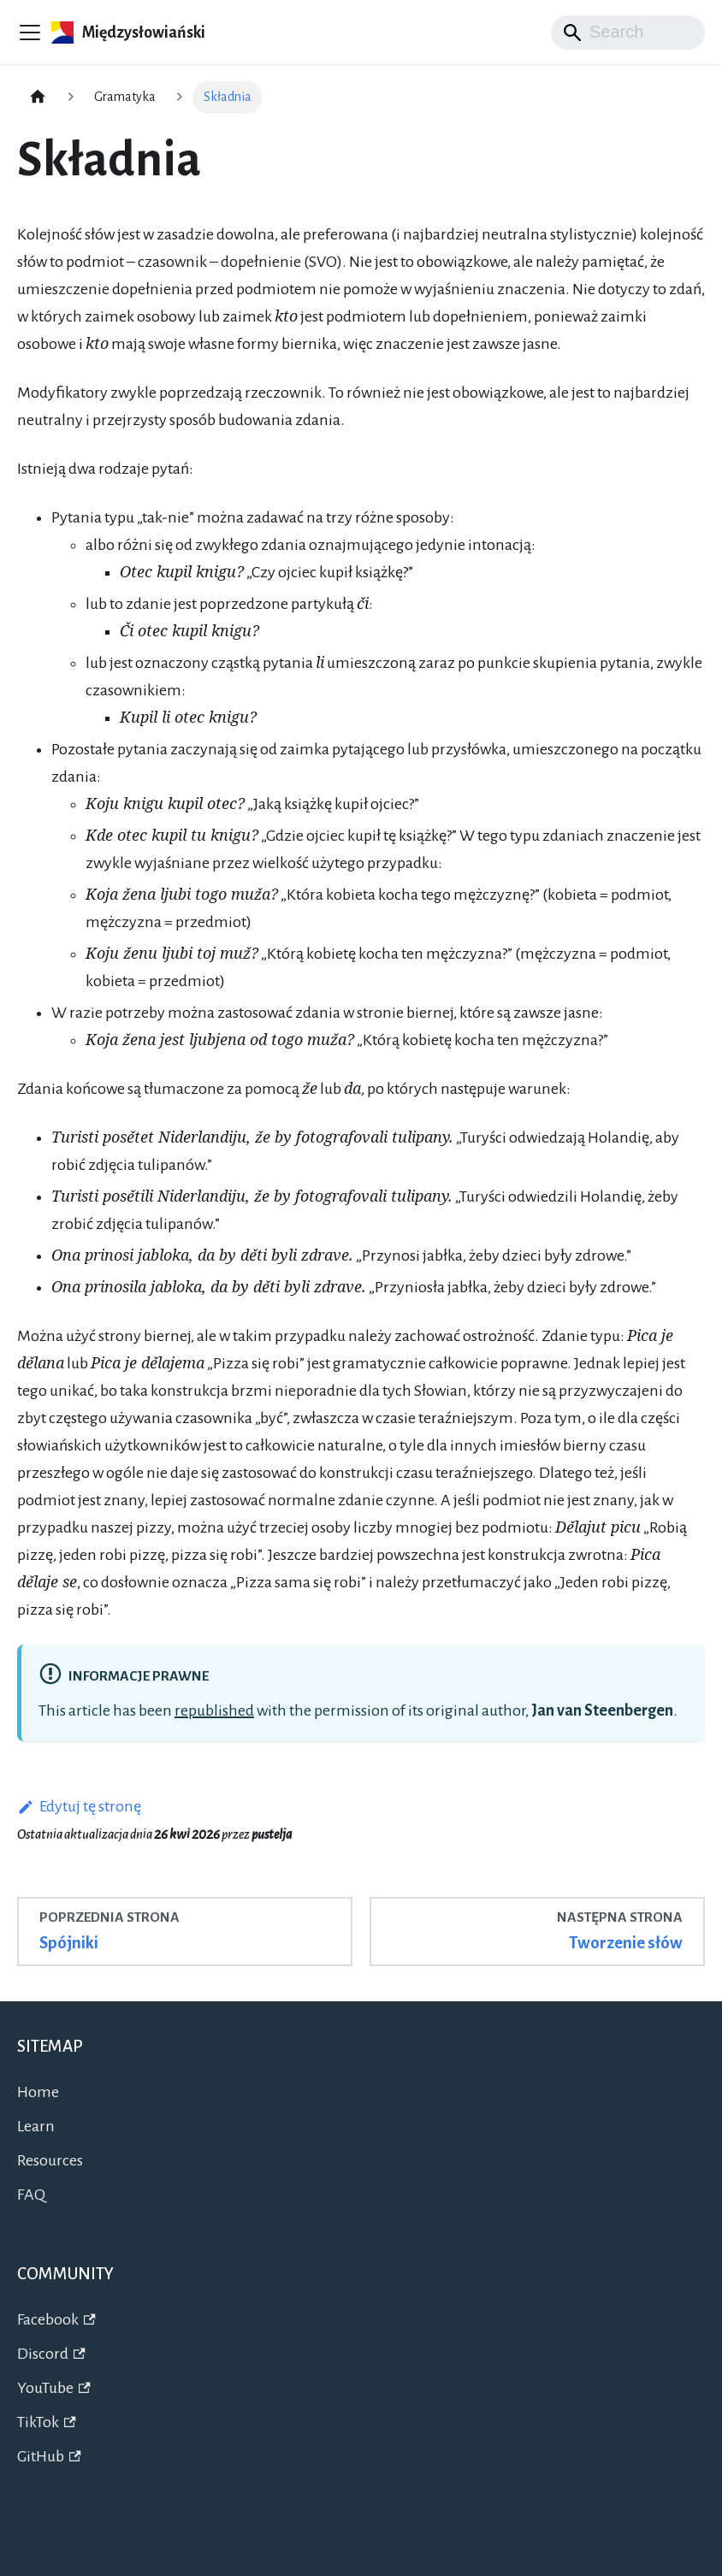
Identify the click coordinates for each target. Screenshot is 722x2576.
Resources (50, 2160)
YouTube (54, 2387)
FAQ (31, 2194)
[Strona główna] (37, 97)
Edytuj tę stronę (79, 1806)
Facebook (56, 2319)
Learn (36, 2126)
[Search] (628, 32)
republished (214, 1710)
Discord (51, 2353)
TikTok (46, 2422)
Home (38, 2091)
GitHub (49, 2456)
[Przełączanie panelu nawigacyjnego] (30, 32)
